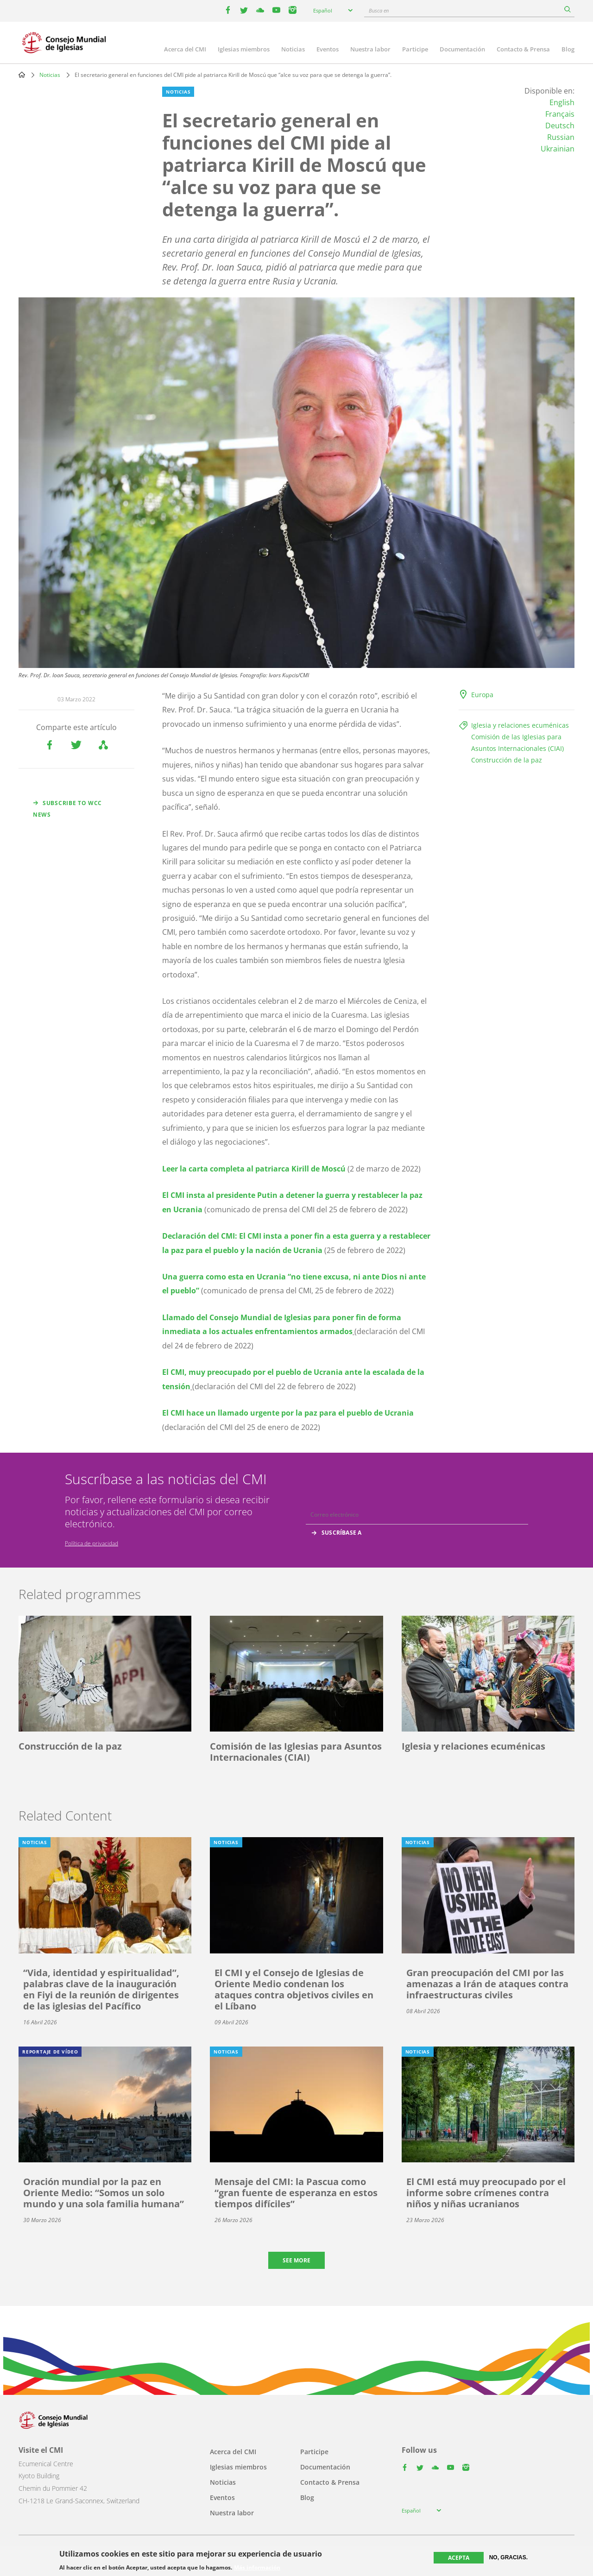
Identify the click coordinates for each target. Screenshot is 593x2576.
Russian (560, 137)
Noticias (293, 49)
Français (559, 114)
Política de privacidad (91, 1543)
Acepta (458, 2558)
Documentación (462, 49)
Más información (257, 2567)
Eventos (327, 49)
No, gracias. (508, 2557)
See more (296, 2260)
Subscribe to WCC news (67, 809)
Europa (482, 694)
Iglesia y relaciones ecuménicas (520, 725)
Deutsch (559, 125)
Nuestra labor (370, 49)
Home (22, 74)
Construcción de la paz (506, 760)
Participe (415, 49)
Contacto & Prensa (523, 49)
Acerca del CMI (185, 49)
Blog (567, 49)
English (561, 102)
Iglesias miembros (244, 49)
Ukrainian (557, 149)
